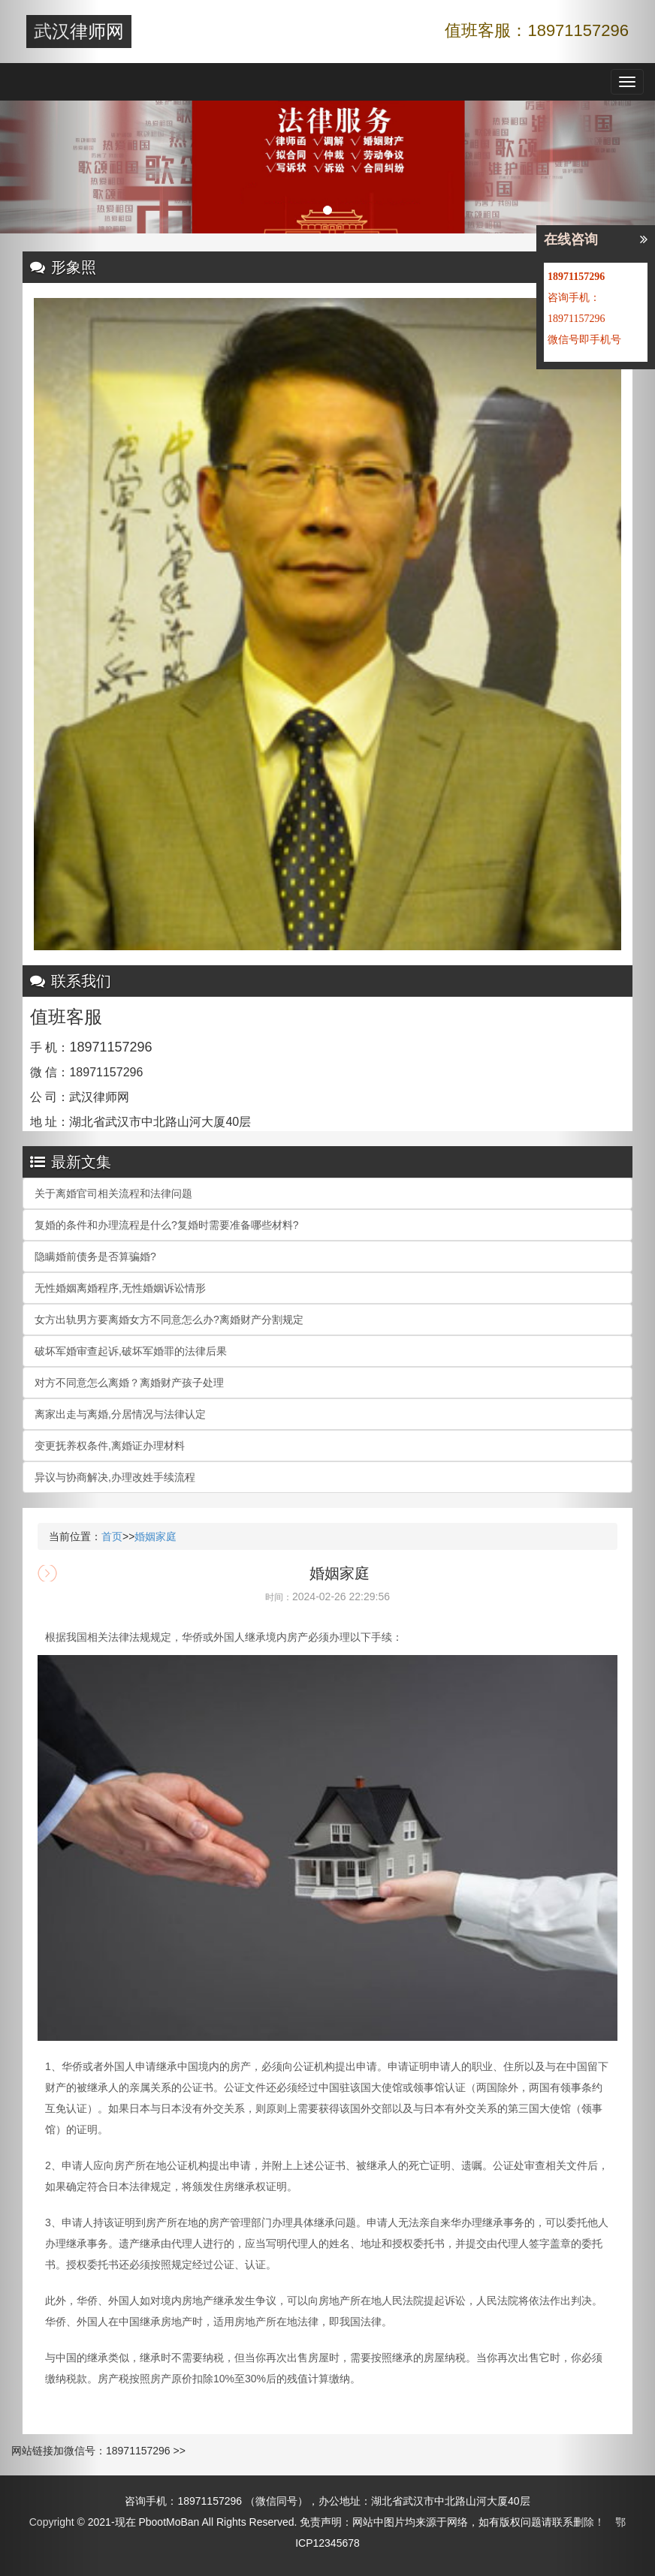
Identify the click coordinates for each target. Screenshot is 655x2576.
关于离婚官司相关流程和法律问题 (113, 1193)
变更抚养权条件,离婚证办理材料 (110, 1446)
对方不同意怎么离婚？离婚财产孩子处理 (129, 1383)
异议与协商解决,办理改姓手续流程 (115, 1477)
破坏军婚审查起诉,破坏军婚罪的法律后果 (131, 1351)
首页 (111, 1536)
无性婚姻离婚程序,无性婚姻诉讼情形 (120, 1288)
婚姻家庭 (155, 1536)
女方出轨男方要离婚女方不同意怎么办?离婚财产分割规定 (169, 1320)
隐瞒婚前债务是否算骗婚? (95, 1256)
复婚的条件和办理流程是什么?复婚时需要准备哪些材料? (167, 1225)
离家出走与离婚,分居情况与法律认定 (120, 1414)
